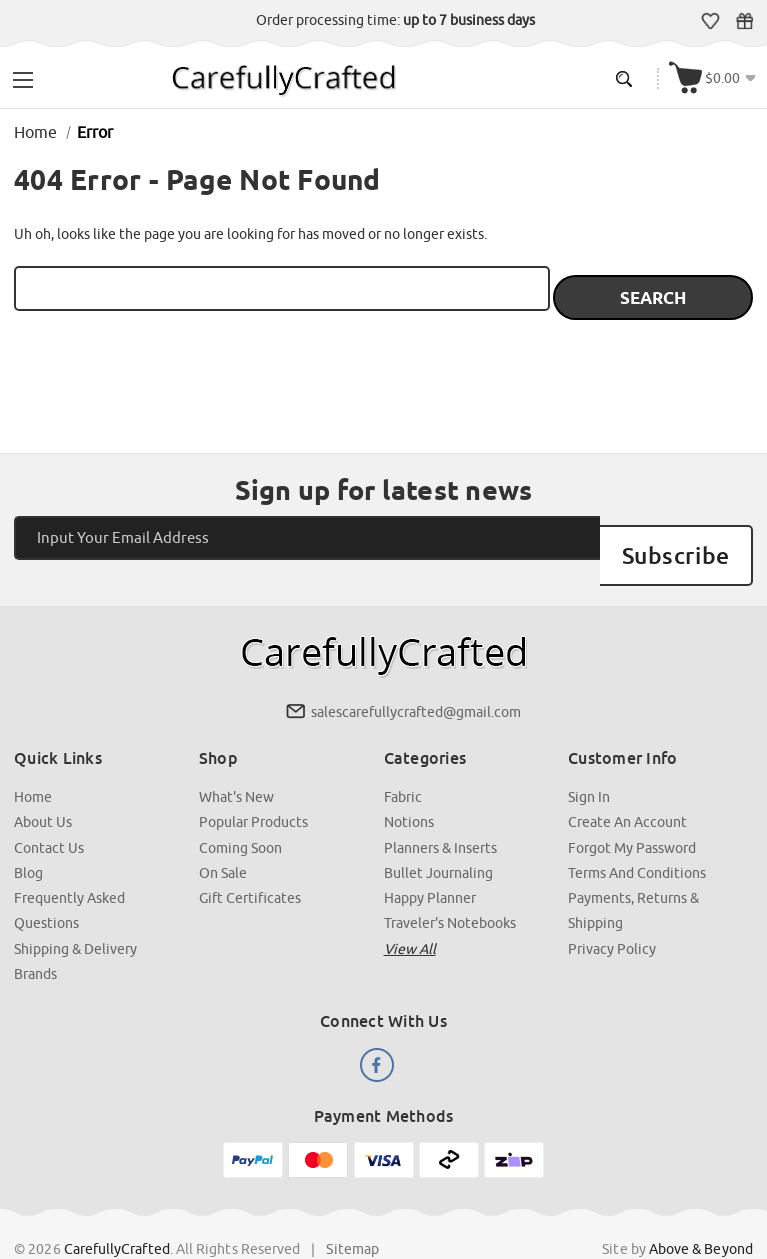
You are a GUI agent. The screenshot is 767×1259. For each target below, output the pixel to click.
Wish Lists (712, 21)
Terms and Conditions (637, 834)
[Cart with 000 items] (715, 76)
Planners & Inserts (440, 809)
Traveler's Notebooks (450, 884)
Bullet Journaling (438, 834)
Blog (29, 834)
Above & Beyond (700, 1208)
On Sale (223, 834)
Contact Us (50, 809)
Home (34, 759)
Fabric (403, 759)
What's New (236, 759)
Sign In (589, 759)
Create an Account (627, 784)
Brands (36, 934)
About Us (44, 784)
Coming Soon (240, 809)
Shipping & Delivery (76, 909)
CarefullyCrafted (118, 1208)
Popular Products (253, 784)
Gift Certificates (746, 21)
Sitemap (353, 1208)
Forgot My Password (632, 809)
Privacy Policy (612, 909)
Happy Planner (430, 859)
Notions (409, 784)
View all (410, 909)
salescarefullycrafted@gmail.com (416, 675)
